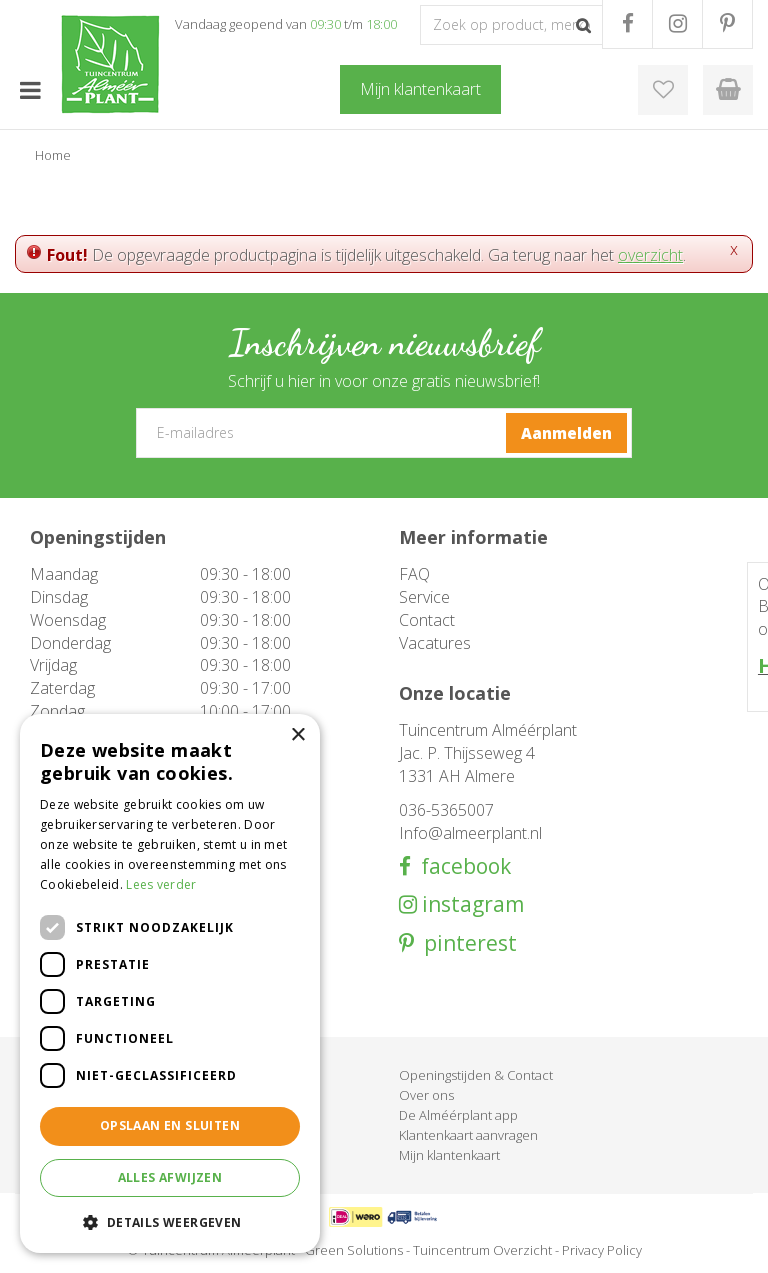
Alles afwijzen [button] (170, 1177)
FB (627, 24)
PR (727, 24)
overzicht (650, 255)
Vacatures (435, 643)
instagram (470, 904)
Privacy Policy (602, 1250)
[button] (170, 1221)
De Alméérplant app (458, 1115)
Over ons (426, 1095)
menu (30, 90)
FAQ (414, 574)
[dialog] (170, 983)
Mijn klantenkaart (449, 1155)
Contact (427, 620)
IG (677, 24)
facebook (461, 866)
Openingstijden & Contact (476, 1075)
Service (424, 597)
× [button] (297, 735)
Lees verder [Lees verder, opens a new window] (161, 884)
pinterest (465, 943)
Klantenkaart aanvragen (468, 1135)
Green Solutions (354, 1250)
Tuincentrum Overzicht (482, 1250)
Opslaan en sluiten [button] (170, 1125)
